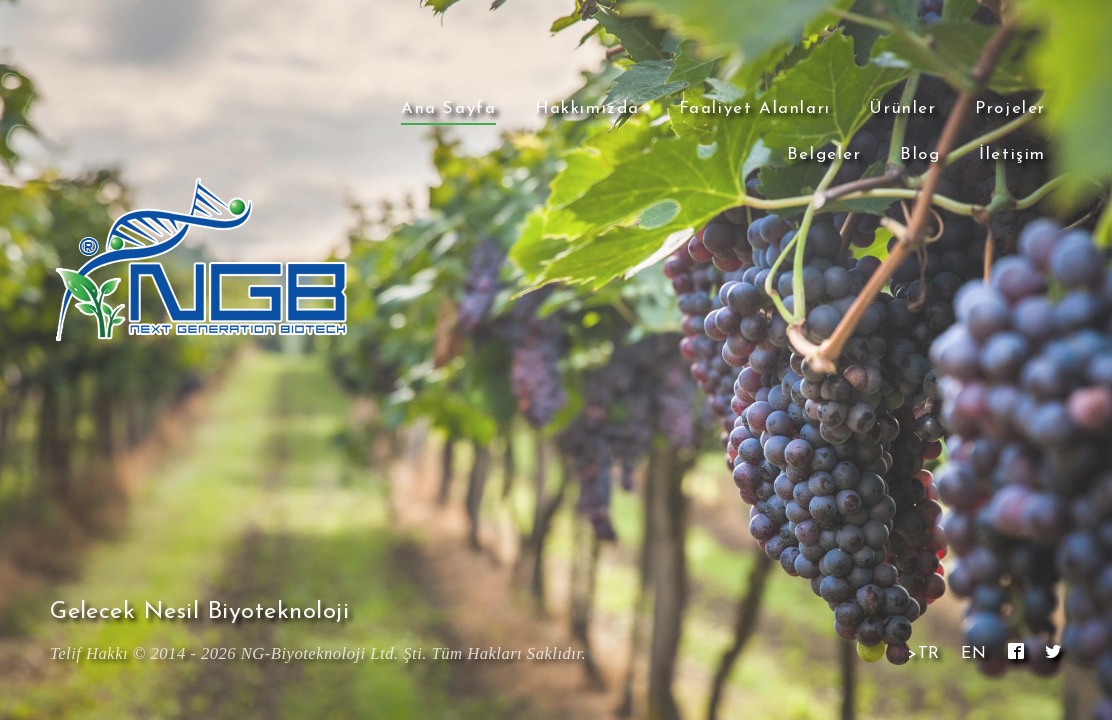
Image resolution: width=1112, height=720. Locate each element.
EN (973, 654)
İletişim (1012, 154)
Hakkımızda (587, 108)
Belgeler (824, 154)
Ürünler (902, 108)
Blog (920, 154)
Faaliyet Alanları (755, 108)
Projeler (1010, 108)
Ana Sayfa (448, 108)
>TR (923, 654)
